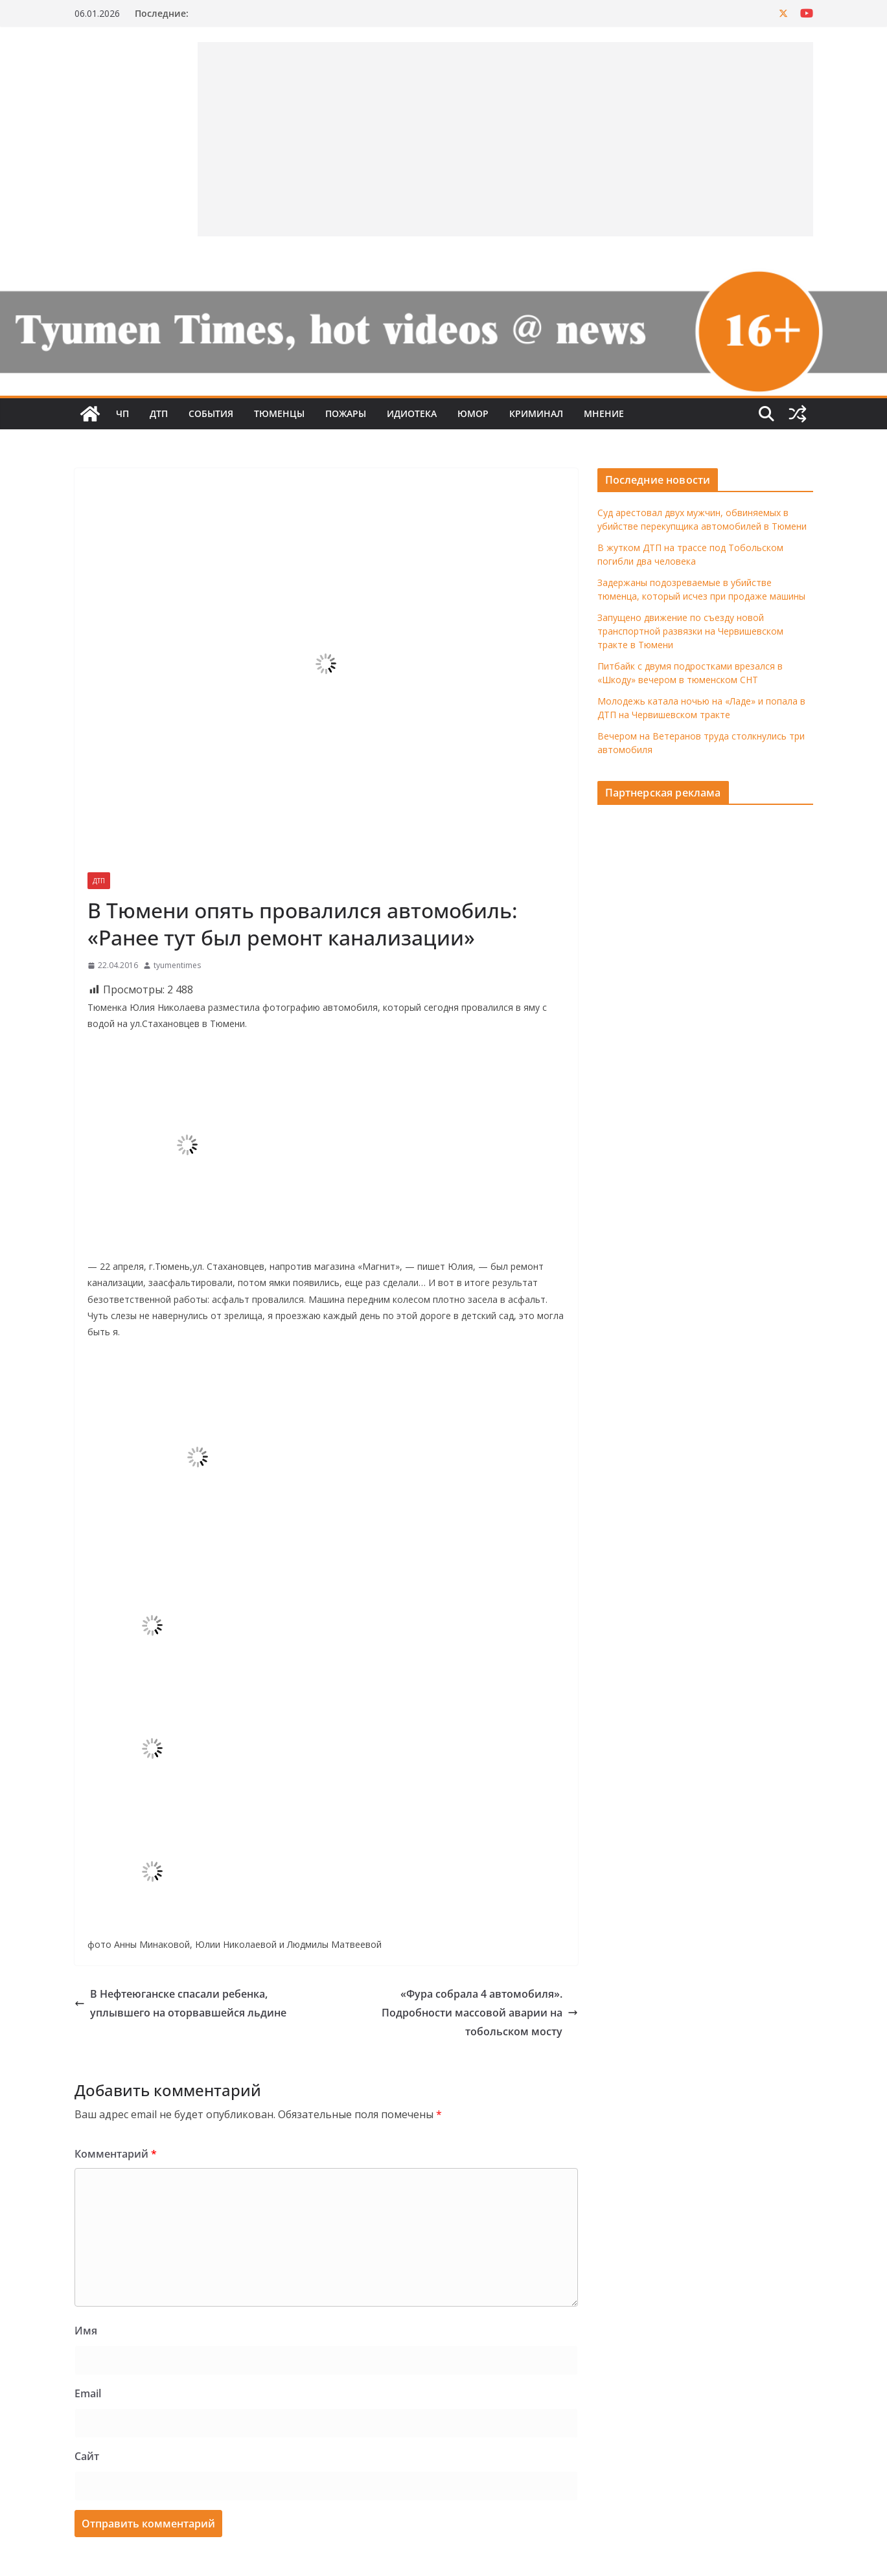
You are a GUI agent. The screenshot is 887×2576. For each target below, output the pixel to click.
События (211, 413)
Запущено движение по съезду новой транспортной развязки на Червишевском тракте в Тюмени (690, 631)
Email (88, 2393)
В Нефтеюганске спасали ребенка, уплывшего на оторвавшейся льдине (180, 2003)
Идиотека (412, 413)
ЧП (122, 413)
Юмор (473, 413)
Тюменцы (279, 413)
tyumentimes (177, 965)
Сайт (87, 2456)
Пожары (345, 413)
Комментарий (116, 2154)
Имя (86, 2330)
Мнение (604, 413)
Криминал (536, 413)
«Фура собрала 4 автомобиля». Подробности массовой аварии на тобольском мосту (480, 2013)
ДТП (159, 413)
